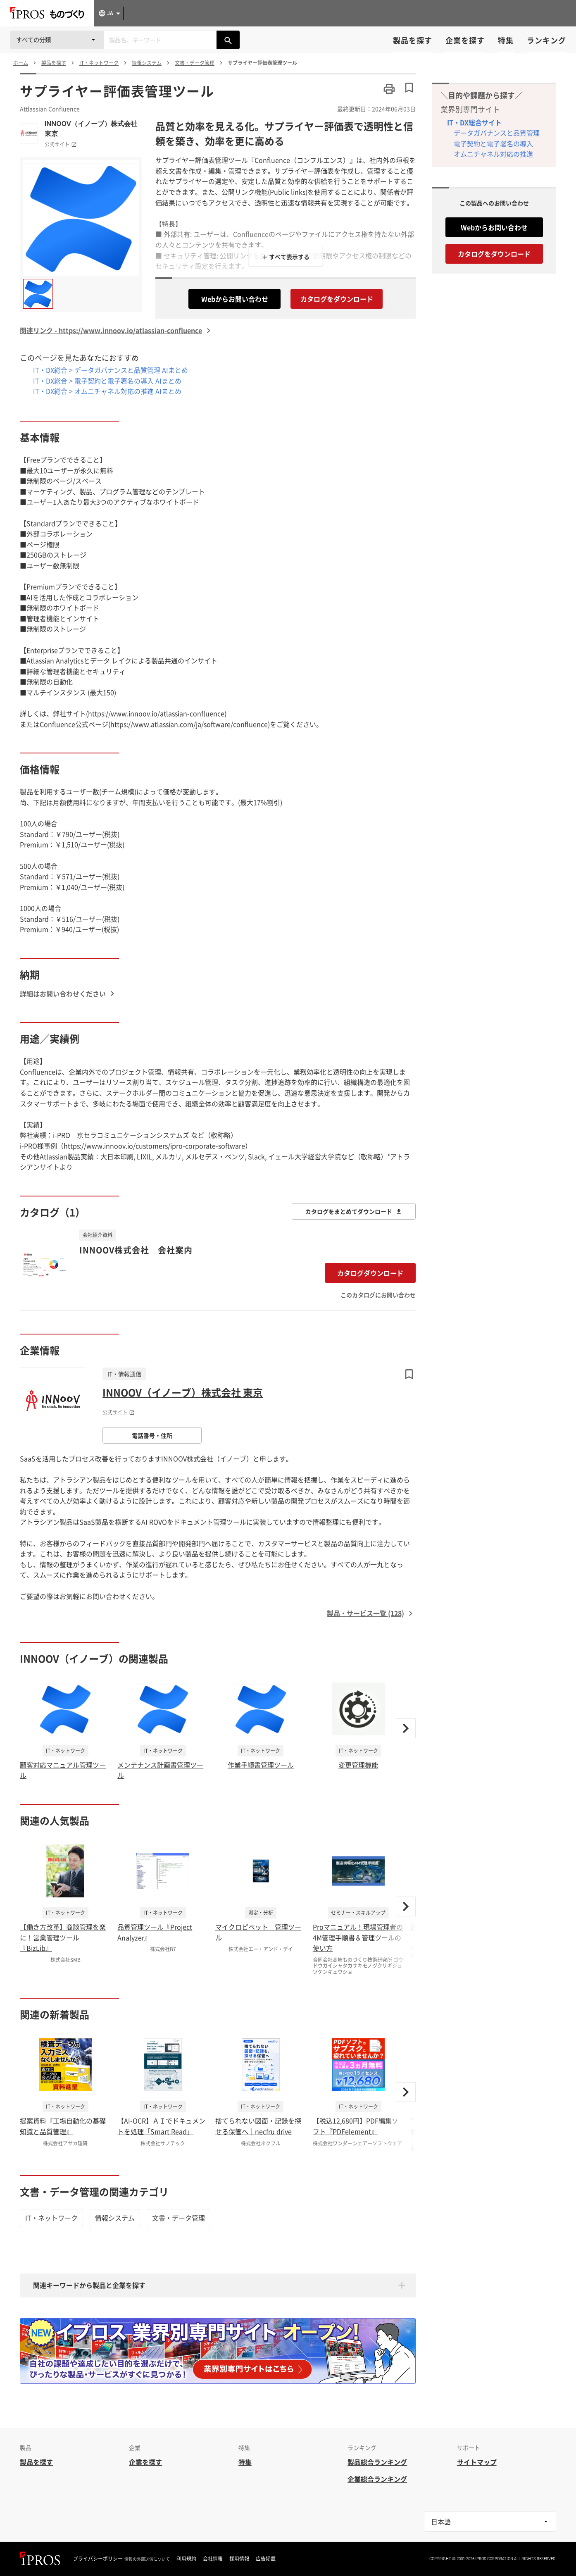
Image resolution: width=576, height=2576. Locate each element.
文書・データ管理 (178, 2218)
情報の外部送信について (147, 2559)
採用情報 (239, 2559)
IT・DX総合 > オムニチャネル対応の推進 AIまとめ (107, 391)
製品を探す (412, 40)
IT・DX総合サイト (474, 122)
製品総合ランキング (377, 2462)
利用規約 (186, 2559)
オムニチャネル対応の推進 (493, 154)
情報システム (115, 2218)
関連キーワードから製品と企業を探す (89, 2285)
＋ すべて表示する (285, 257)
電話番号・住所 (152, 1435)
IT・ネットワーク (51, 2218)
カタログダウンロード (370, 1273)
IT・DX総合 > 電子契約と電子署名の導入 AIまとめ (107, 381)
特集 (506, 40)
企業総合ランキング (377, 2479)
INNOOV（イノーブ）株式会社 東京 (91, 128)
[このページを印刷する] (389, 88)
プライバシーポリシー (98, 2559)
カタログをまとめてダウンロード (353, 1211)
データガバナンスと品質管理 (497, 133)
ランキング (546, 40)
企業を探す (465, 40)
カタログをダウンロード (336, 299)
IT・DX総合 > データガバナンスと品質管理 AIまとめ (110, 370)
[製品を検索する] (228, 40)
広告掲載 (266, 2559)
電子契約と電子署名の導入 (493, 143)
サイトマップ (477, 2462)
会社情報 (213, 2559)
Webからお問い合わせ (234, 299)
